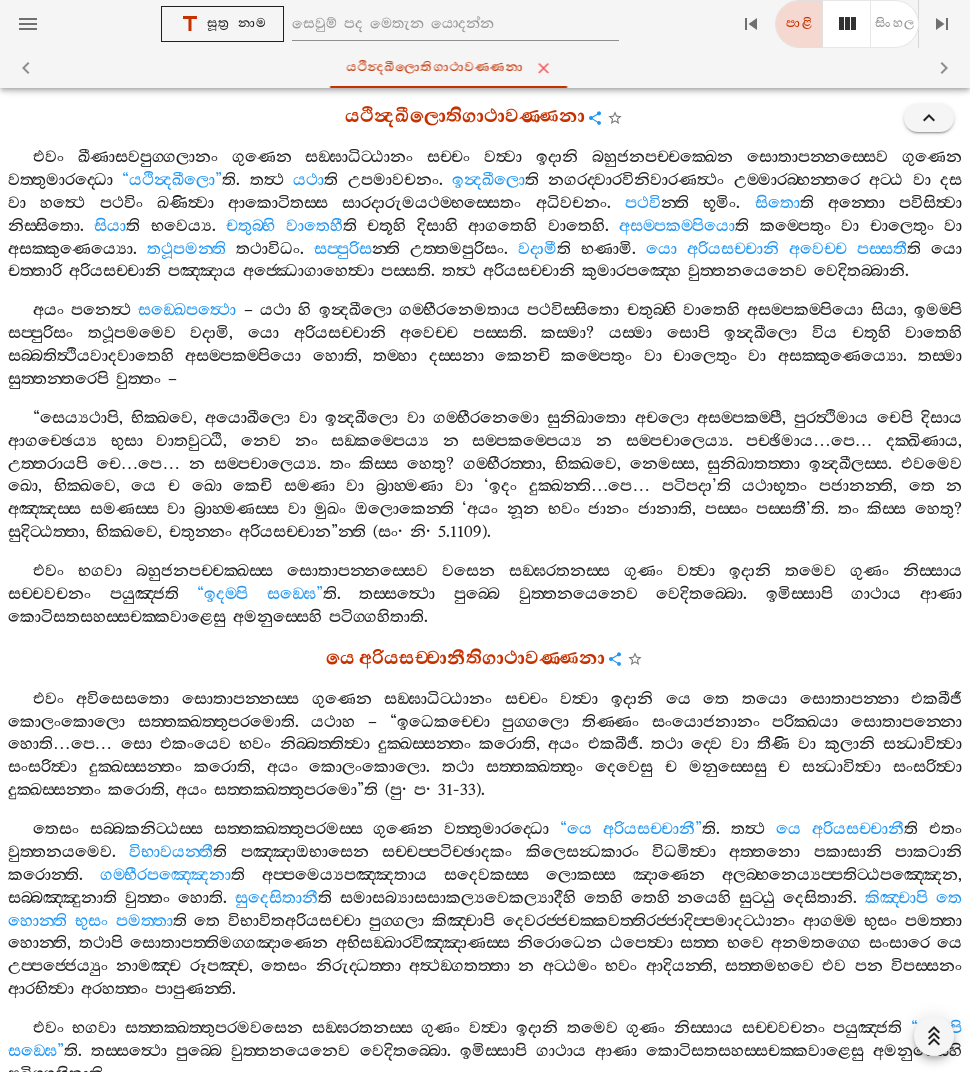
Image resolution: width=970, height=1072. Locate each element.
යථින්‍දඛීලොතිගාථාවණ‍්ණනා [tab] (488, 68)
